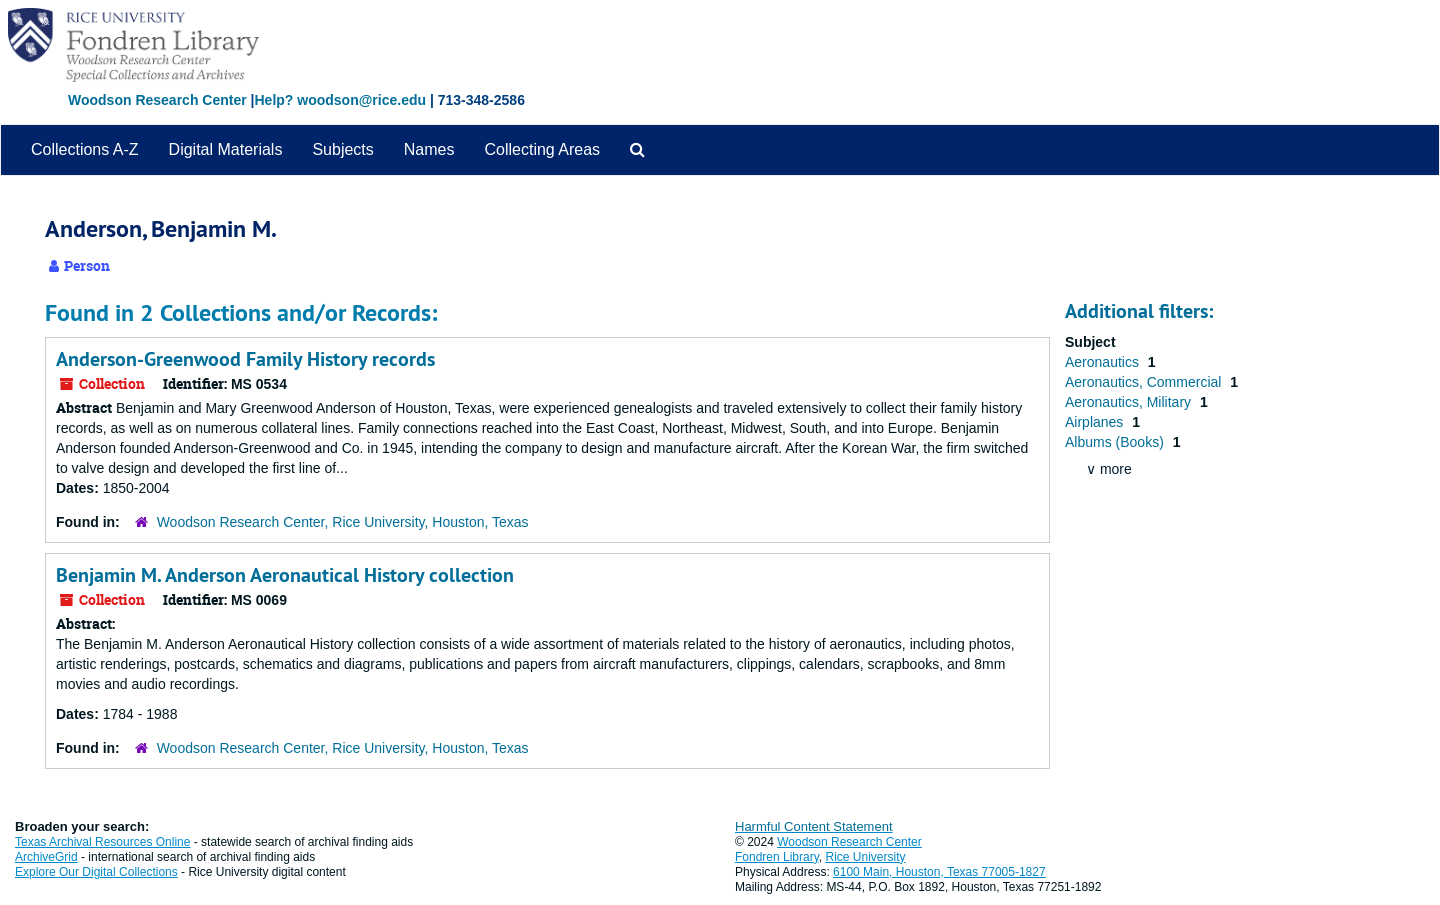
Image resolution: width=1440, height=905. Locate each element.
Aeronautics (1104, 362)
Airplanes (1096, 422)
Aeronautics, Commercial (1145, 382)
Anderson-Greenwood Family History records (245, 359)
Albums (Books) (1116, 442)
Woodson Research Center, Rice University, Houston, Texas (343, 522)
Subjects (342, 149)
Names (429, 149)
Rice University (866, 857)
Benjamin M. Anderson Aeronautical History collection (285, 575)
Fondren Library (777, 857)
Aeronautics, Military (1130, 402)
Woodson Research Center (157, 100)
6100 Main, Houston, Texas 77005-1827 (939, 872)
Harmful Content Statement (814, 826)
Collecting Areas (542, 149)
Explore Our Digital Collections (96, 872)
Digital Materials (226, 149)
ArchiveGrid (46, 857)
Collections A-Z (85, 149)
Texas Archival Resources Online (102, 842)
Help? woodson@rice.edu (340, 100)
